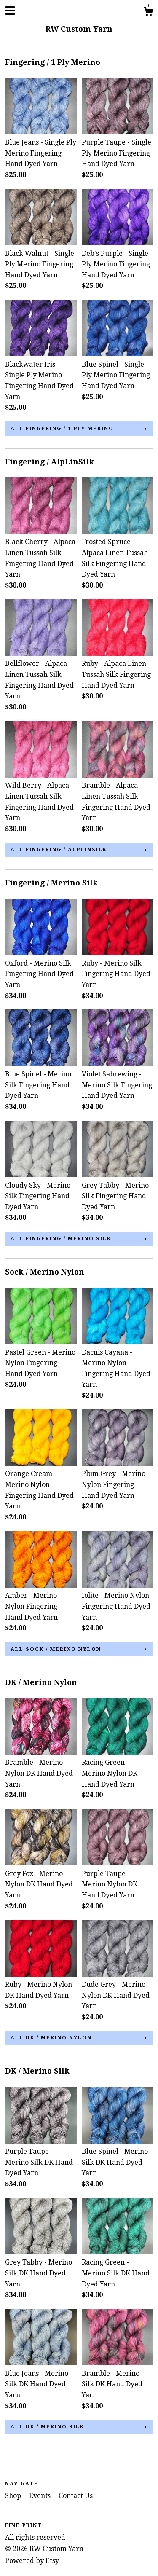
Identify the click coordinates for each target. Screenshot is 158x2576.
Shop (14, 2496)
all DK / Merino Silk (47, 2427)
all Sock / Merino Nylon (56, 1649)
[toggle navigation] (10, 10)
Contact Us (76, 2496)
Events (40, 2496)
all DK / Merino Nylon (51, 2038)
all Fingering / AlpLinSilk (59, 850)
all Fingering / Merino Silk (61, 1239)
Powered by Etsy (32, 2561)
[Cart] (148, 12)
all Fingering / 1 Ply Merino (62, 429)
